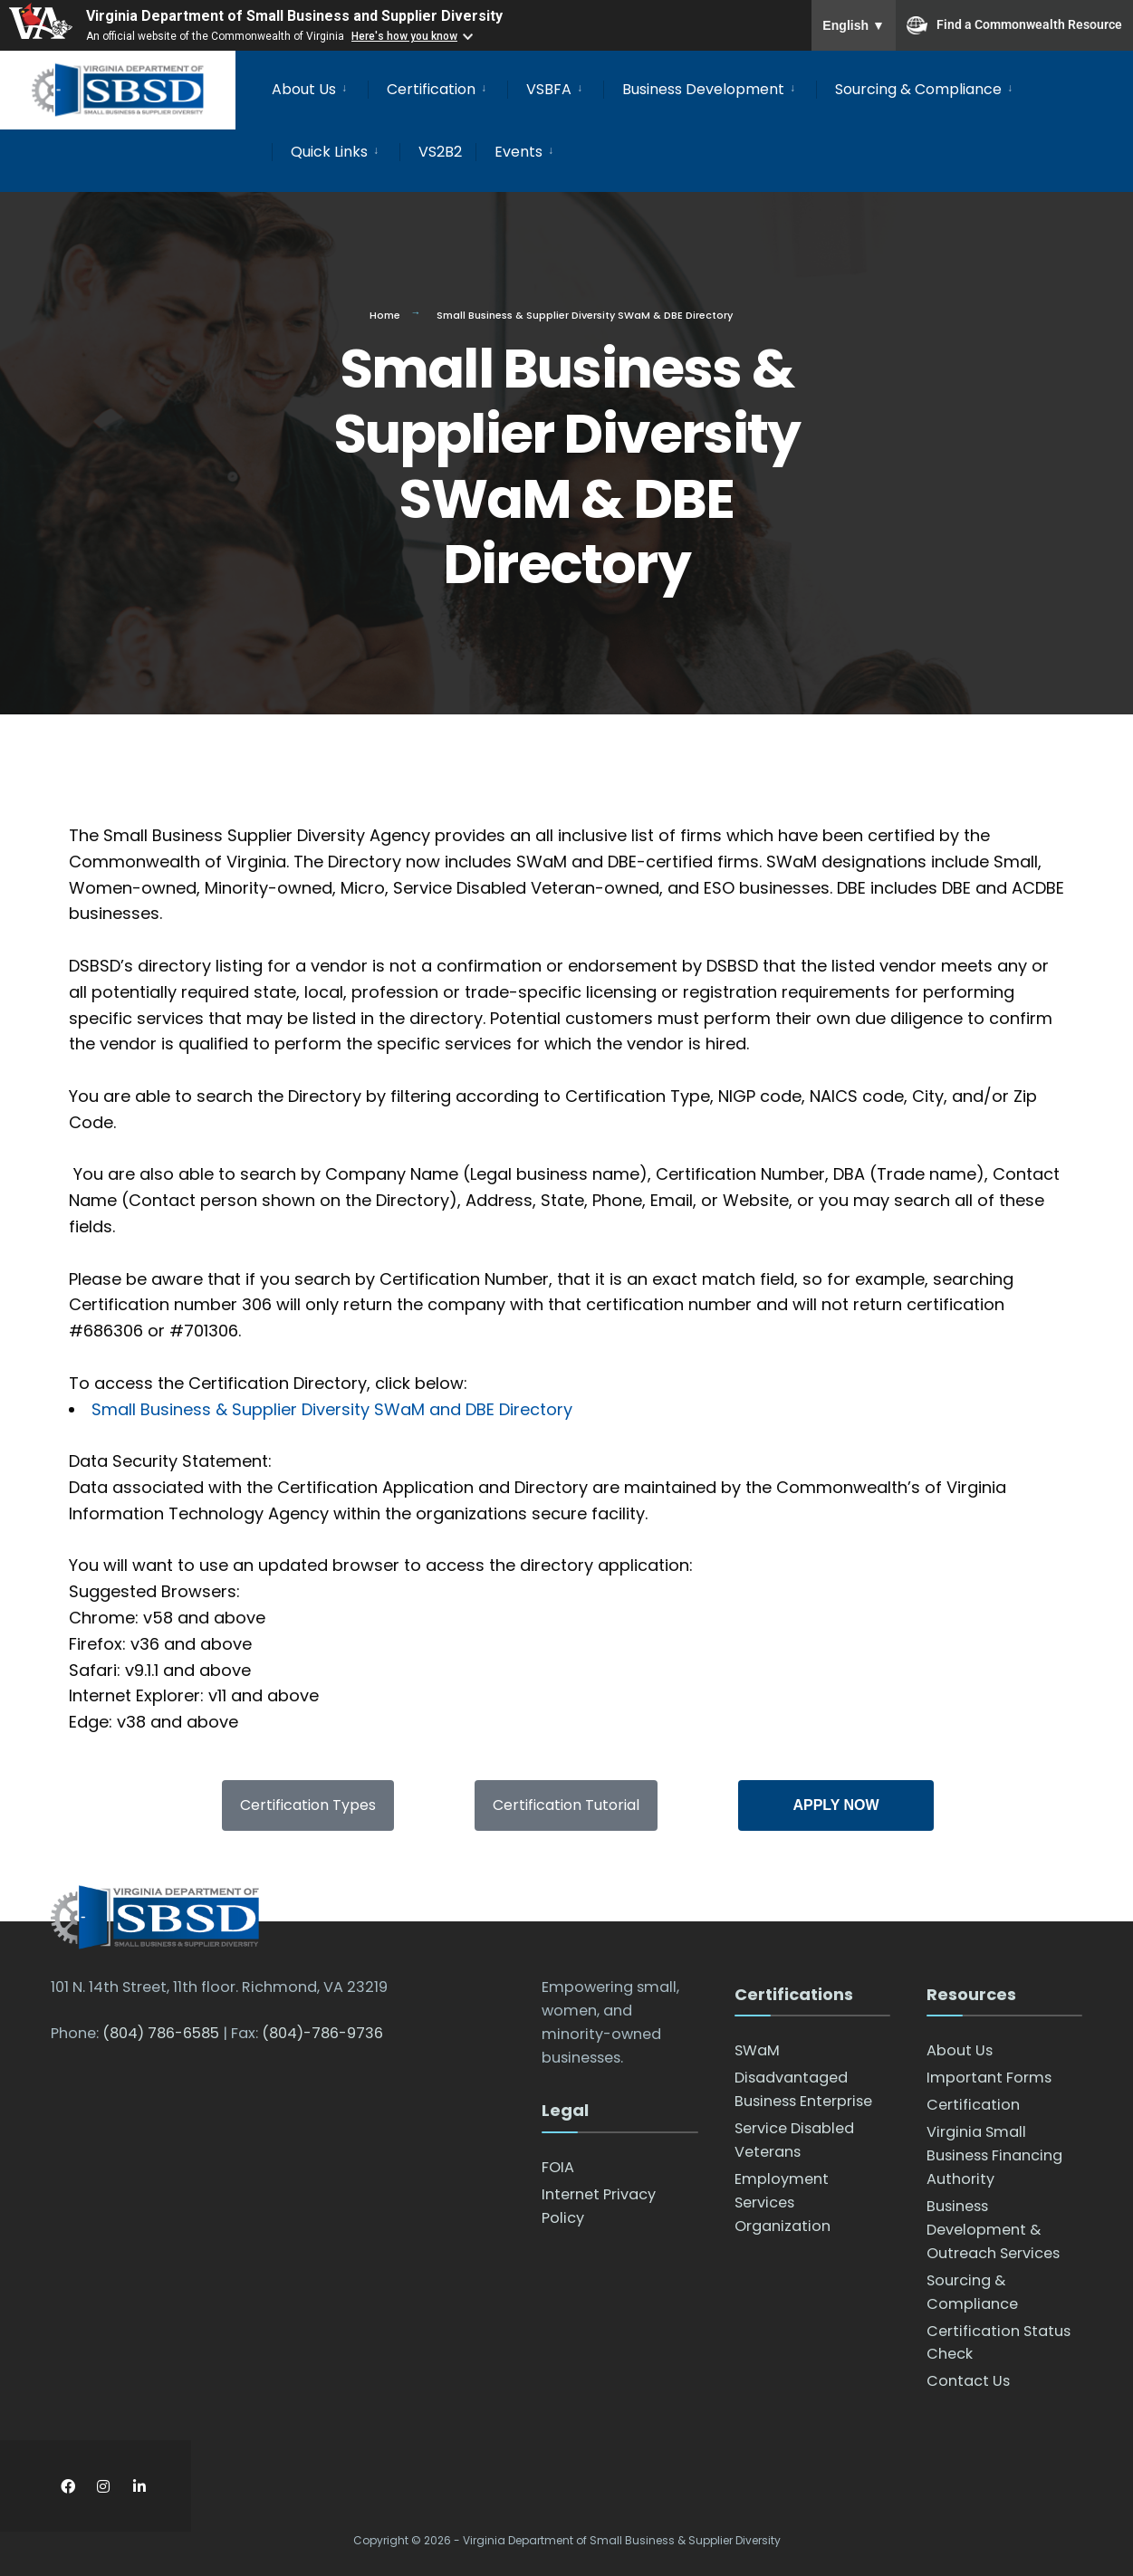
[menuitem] (320, 86)
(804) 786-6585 (160, 2033)
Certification (431, 89)
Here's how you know (404, 36)
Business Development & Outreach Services (993, 2230)
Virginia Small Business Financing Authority (994, 2155)
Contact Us (968, 2380)
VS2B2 (440, 151)
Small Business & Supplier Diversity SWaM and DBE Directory (331, 1409)
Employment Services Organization (783, 2202)
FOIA (558, 2167)
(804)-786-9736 (322, 2033)
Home (385, 315)
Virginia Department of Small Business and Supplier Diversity (294, 15)
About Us (304, 89)
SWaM (757, 2050)
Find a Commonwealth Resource (1014, 25)
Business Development (703, 89)
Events (518, 151)
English (853, 25)
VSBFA (548, 89)
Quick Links (329, 151)
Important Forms (989, 2077)
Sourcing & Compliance (918, 89)
